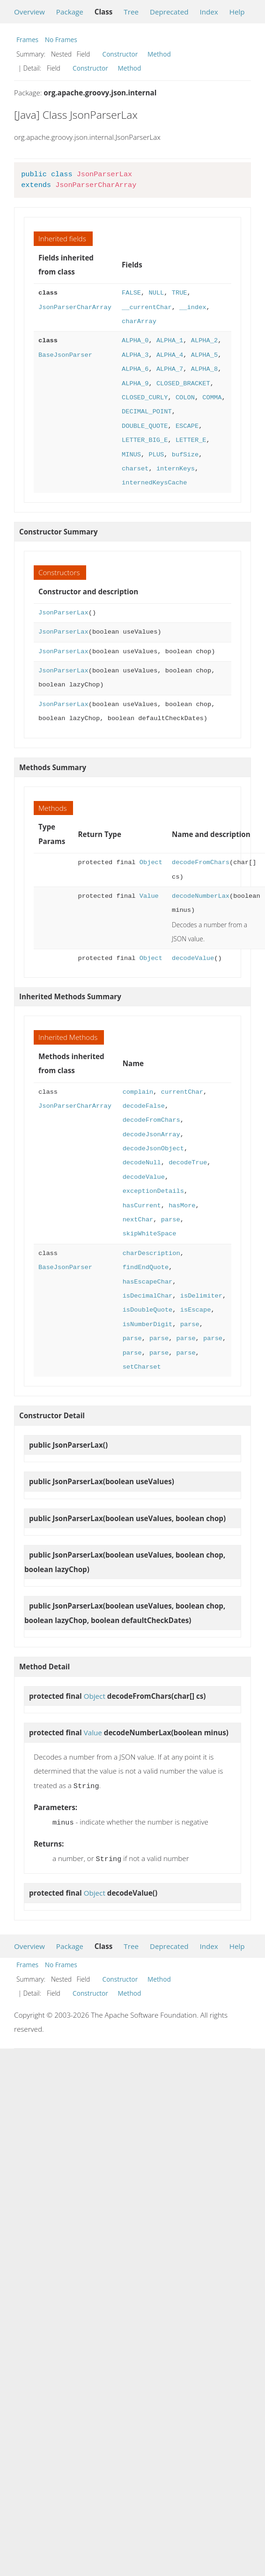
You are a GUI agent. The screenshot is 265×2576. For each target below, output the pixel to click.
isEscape (195, 1310)
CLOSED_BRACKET (183, 383)
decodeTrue (188, 1162)
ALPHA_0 (135, 340)
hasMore (182, 1205)
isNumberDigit (148, 1324)
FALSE (131, 293)
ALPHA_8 (204, 369)
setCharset (142, 1367)
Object (151, 862)
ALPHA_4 (169, 355)
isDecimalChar (148, 1296)
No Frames (61, 39)
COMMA (211, 397)
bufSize (185, 454)
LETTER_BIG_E (145, 440)
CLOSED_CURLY (145, 397)
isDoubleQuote (148, 1310)
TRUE (179, 293)
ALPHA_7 (169, 369)
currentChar (182, 1092)
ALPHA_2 (204, 340)
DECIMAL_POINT (147, 411)
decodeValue (193, 958)
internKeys (175, 468)
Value (149, 896)
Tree (131, 11)
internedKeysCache (154, 482)
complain (138, 1092)
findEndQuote (146, 1267)
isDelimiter (201, 1296)
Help (237, 11)
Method (159, 54)
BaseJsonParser (65, 355)
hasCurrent (142, 1205)
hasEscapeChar (148, 1281)
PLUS (156, 454)
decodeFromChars (200, 862)
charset (135, 468)
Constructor (120, 54)
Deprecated (169, 11)
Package (69, 11)
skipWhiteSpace (150, 1233)
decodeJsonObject (153, 1148)
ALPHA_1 (169, 340)
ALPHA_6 (135, 369)
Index (208, 11)
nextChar (138, 1219)
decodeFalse (144, 1106)
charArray (139, 321)
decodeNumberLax (200, 896)
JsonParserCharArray (74, 307)
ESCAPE (187, 426)
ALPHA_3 (135, 355)
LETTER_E (191, 440)
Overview (29, 11)
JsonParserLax (63, 612)
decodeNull (142, 1162)
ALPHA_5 (204, 355)
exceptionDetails (153, 1191)
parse (170, 1219)
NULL (156, 293)
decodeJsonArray (151, 1134)
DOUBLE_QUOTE (145, 426)
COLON (185, 397)
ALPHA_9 (135, 383)
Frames (27, 39)
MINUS (131, 454)
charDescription (151, 1253)
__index (192, 307)
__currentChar (147, 307)
